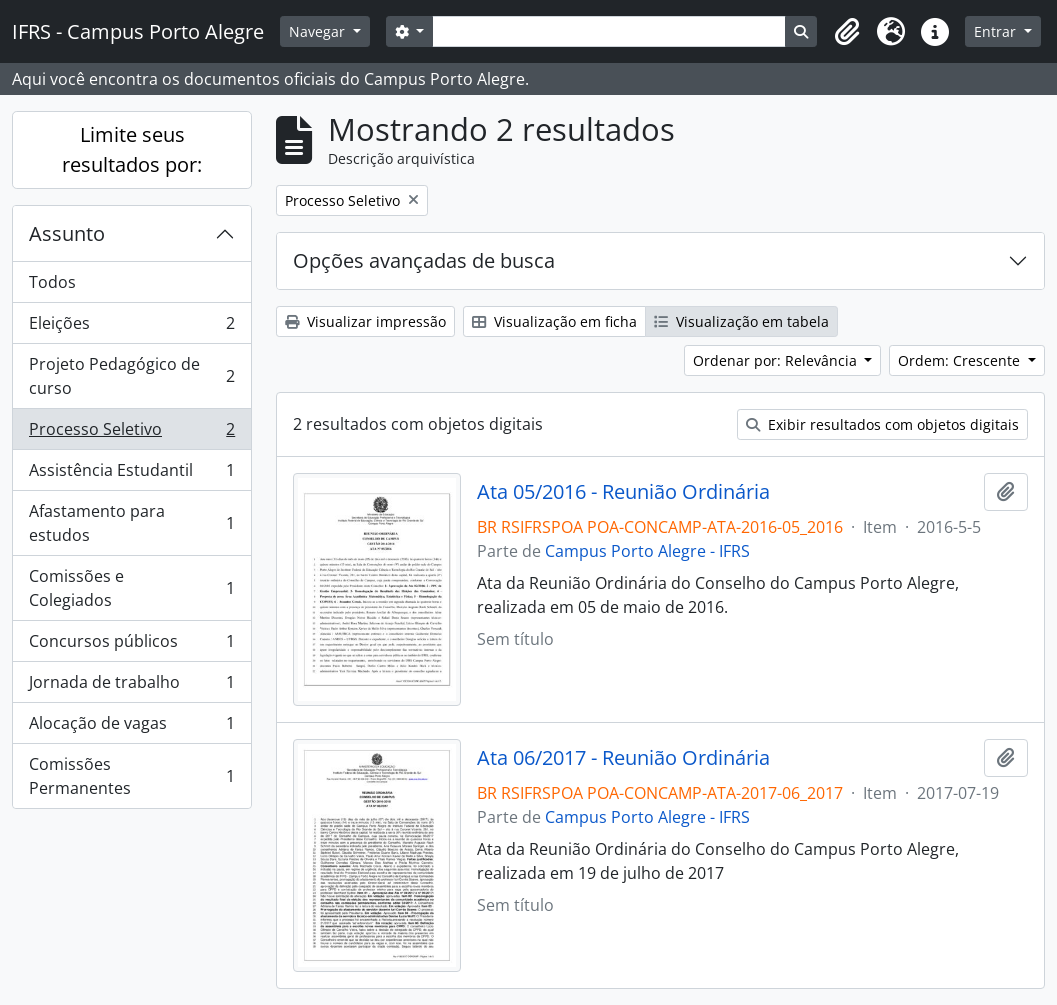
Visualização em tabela (741, 321)
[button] (847, 32)
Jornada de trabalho (131, 686)
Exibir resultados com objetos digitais (882, 424)
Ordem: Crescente (961, 360)
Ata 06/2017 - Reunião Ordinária (623, 758)
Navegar (319, 31)
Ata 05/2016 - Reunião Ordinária (623, 492)
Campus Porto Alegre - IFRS (647, 551)
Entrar (997, 31)
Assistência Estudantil (131, 474)
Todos (52, 282)
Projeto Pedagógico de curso (131, 376)
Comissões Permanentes (131, 776)
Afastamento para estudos (131, 523)
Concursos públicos (131, 645)
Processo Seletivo (131, 433)
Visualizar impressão (365, 321)
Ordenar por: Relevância (777, 360)
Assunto (67, 233)
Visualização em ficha (554, 321)
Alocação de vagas (131, 727)
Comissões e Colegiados (131, 588)
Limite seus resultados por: (132, 149)
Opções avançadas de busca (424, 260)
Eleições (131, 327)
